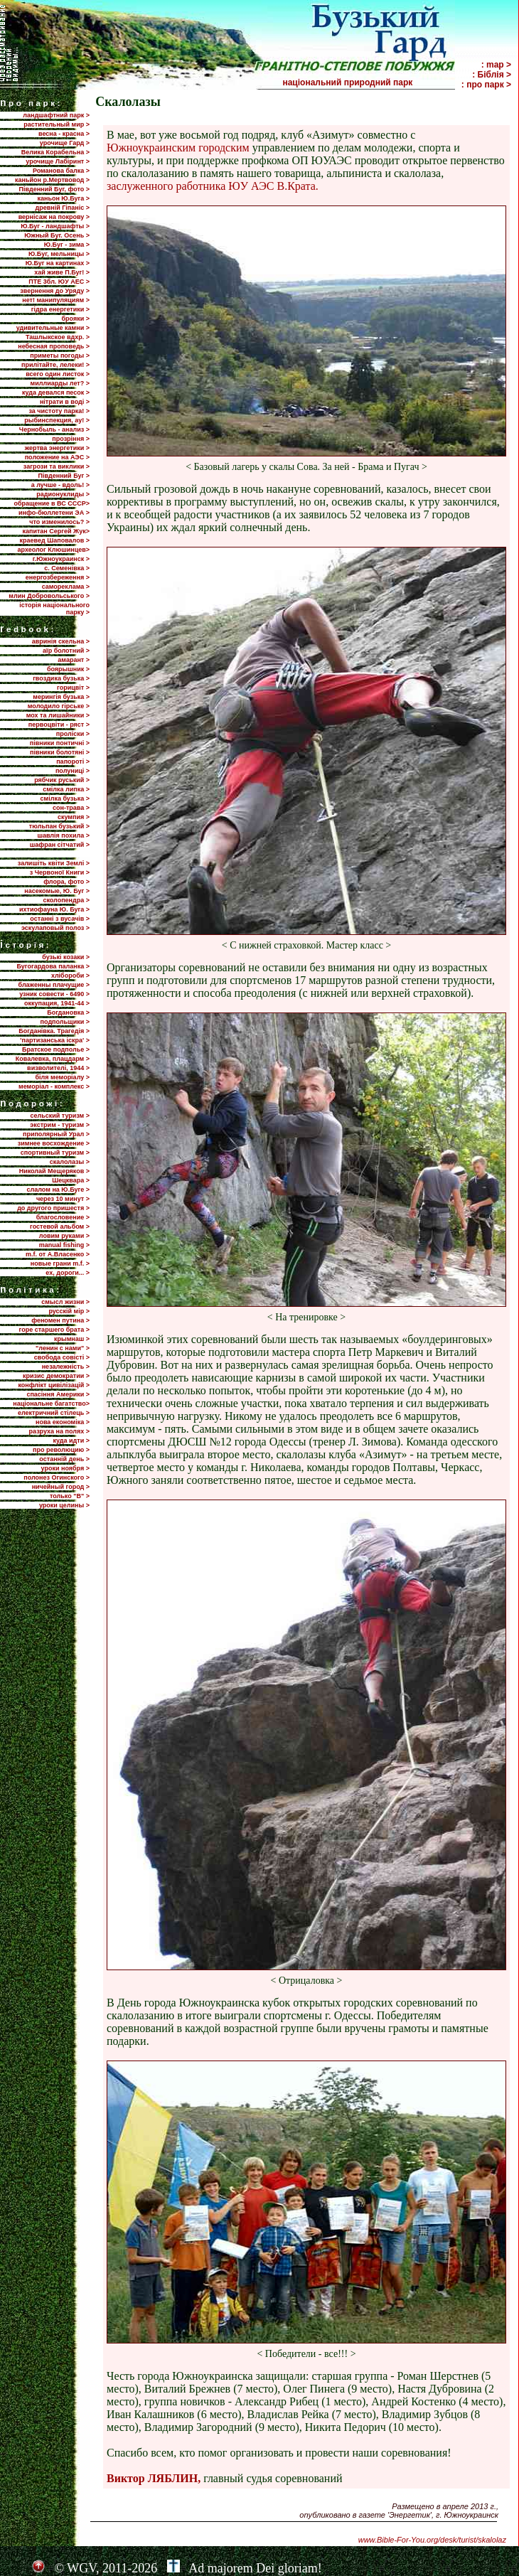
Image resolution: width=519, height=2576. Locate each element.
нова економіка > (63, 1422)
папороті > (73, 761)
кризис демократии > (56, 1375)
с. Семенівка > (67, 568)
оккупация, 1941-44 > (57, 1003)
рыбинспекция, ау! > (57, 420)
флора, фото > (66, 881)
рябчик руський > (62, 780)
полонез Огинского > (56, 1477)
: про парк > (486, 85)
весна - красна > (64, 133)
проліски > (73, 733)
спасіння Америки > (58, 1394)
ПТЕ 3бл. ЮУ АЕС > (59, 281)
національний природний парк (367, 82)
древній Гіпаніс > (63, 207)
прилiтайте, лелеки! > (55, 364)
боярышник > (68, 669)
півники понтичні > (60, 743)
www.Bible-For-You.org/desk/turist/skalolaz (432, 2539)
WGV (81, 2568)
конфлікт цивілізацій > (54, 1385)
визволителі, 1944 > (58, 1067)
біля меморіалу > (63, 1077)
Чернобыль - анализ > (54, 429)
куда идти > (71, 1440)
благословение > (63, 1217)
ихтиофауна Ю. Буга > (54, 909)
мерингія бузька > (61, 696)
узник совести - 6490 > (54, 994)
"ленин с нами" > (63, 1348)
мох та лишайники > (58, 715)
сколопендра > (66, 900)
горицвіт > (73, 687)
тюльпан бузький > (59, 826)
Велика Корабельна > (55, 152)
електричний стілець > (54, 1412)
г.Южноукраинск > (61, 558)
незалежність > (66, 1366)
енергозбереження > (58, 577)
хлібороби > (70, 975)
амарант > (74, 659)
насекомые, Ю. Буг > (57, 890)
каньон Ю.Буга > (63, 198)
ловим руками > (64, 1235)
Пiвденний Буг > (64, 475)
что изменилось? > (59, 521)
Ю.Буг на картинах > (58, 263)
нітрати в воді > (65, 401)
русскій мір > (69, 1311)
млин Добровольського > (49, 595)
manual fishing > (64, 1245)
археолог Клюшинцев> (54, 549)
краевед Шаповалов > (55, 540)
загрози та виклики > (56, 466)
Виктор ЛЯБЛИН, (153, 2478)
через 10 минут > (63, 1198)
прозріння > (71, 438)
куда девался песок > (56, 392)
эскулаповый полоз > (55, 927)
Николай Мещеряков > (54, 1171)
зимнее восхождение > (54, 1143)
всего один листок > (58, 374)
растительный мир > (56, 124)
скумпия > (74, 817)
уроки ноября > (65, 1468)
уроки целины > (64, 1505)
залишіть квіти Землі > (54, 863)
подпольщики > (65, 1021)
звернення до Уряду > (55, 290)
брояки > (76, 318)
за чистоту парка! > (59, 411)
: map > (496, 65)
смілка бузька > (65, 798)
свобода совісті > (62, 1357)
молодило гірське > (59, 706)
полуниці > (72, 770)
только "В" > (70, 1496)
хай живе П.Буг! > (62, 272)
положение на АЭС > (57, 457)
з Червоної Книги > (60, 872)
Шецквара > (71, 1180)
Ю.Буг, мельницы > (59, 253)
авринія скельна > (61, 641)
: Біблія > (491, 75)
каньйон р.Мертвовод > (52, 179)
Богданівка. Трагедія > (54, 1031)
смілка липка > (66, 789)
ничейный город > (61, 1486)
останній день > (64, 1459)
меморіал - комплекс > (54, 1086)
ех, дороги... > (68, 1272)
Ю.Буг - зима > (67, 244)
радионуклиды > (63, 494)
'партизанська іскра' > (55, 1040)
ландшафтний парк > (56, 115)
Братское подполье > (56, 1049)
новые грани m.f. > (60, 1263)
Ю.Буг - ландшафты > (55, 226)
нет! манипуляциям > (56, 300)
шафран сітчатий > (60, 844)
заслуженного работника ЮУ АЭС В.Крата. (213, 186)
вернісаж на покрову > (54, 216)
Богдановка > (68, 1012)
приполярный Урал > (56, 1134)
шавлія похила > (63, 835)
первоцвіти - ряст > (59, 724)
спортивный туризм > (55, 1152)
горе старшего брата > (54, 1329)
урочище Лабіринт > (58, 161)
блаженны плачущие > (54, 984)
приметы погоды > (60, 355)
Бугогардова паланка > (53, 966)
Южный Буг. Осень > (57, 235)
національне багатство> (51, 1403)
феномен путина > (60, 1320)
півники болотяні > (60, 752)
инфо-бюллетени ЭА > (54, 512)
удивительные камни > (53, 327)
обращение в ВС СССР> (52, 503)
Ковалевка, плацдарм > (53, 1058)
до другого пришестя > (53, 1208)
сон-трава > (71, 807)
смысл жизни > (65, 1301)
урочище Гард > (65, 142)
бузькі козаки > (66, 957)
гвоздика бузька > (61, 678)
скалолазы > (70, 1161)
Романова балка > (61, 170)
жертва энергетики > (57, 447)
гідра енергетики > (60, 309)
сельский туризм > (60, 1115)
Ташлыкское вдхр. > (58, 337)
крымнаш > (72, 1338)
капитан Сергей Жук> (56, 531)
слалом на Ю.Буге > (58, 1189)
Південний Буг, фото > (54, 189)
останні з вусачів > (60, 918)
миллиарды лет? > (60, 383)
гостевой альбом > (60, 1226)
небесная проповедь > (54, 346)
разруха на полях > (59, 1431)
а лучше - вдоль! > (60, 484)
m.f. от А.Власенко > (58, 1254)
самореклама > (66, 586)
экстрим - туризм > (60, 1124)
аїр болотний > (66, 650)
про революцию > (61, 1449)
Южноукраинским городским (178, 147)
